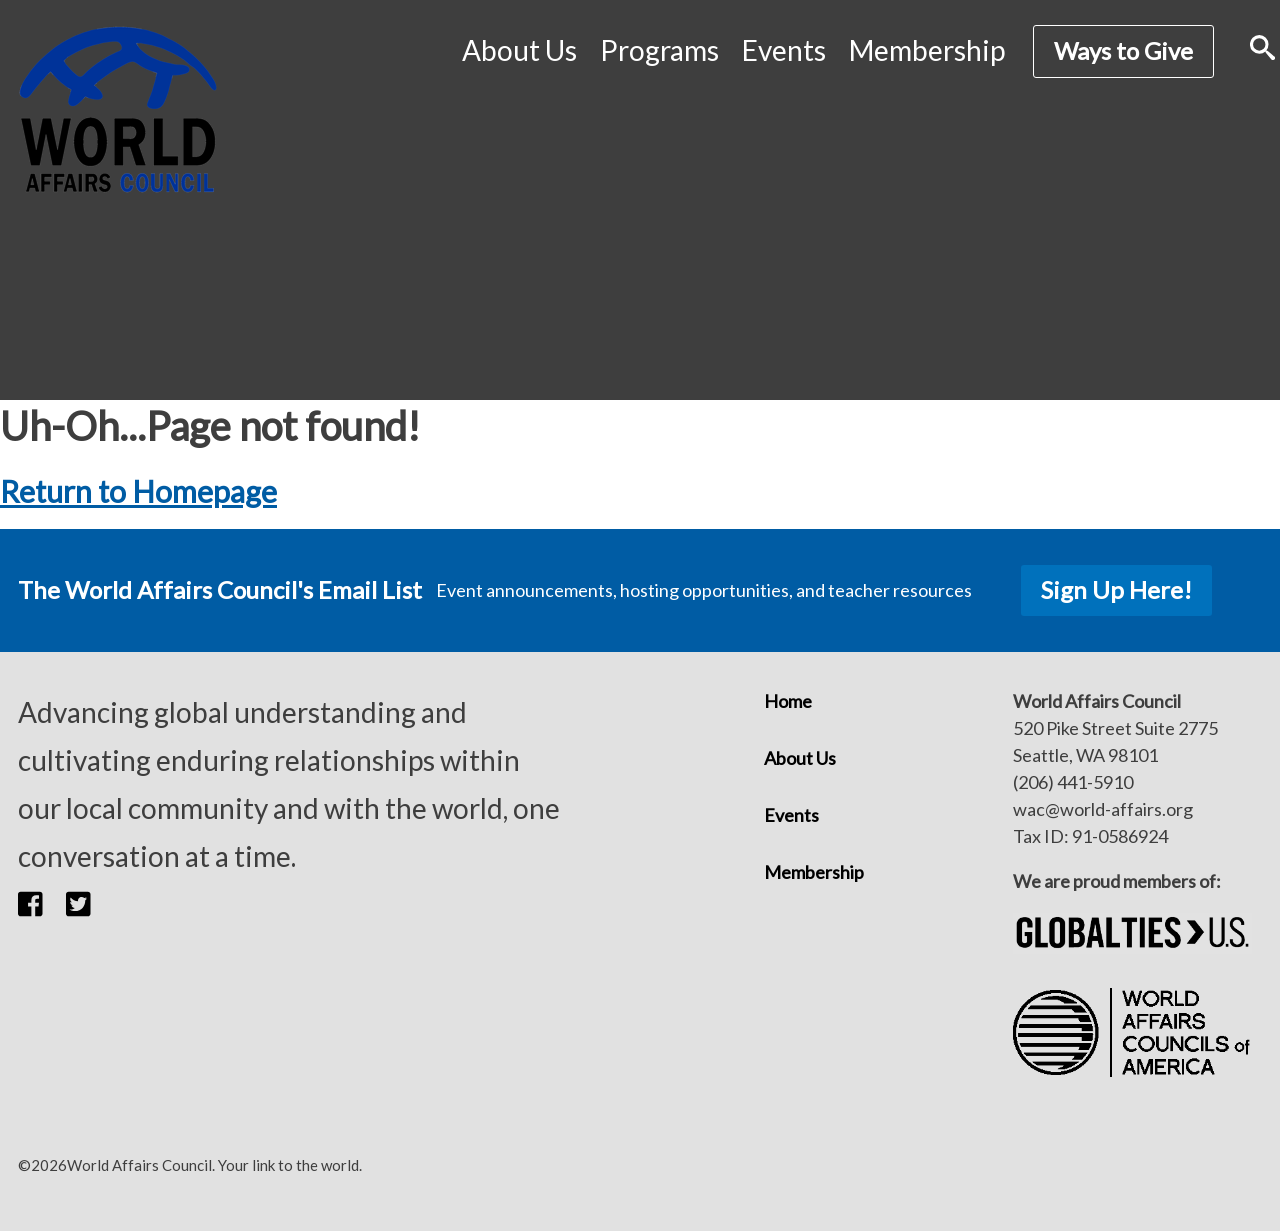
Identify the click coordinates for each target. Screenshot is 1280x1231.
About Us (519, 50)
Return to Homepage (138, 491)
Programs (659, 50)
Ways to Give (1123, 50)
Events (784, 50)
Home (788, 701)
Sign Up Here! (1116, 589)
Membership (927, 50)
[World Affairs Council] (118, 109)
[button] (42, 904)
